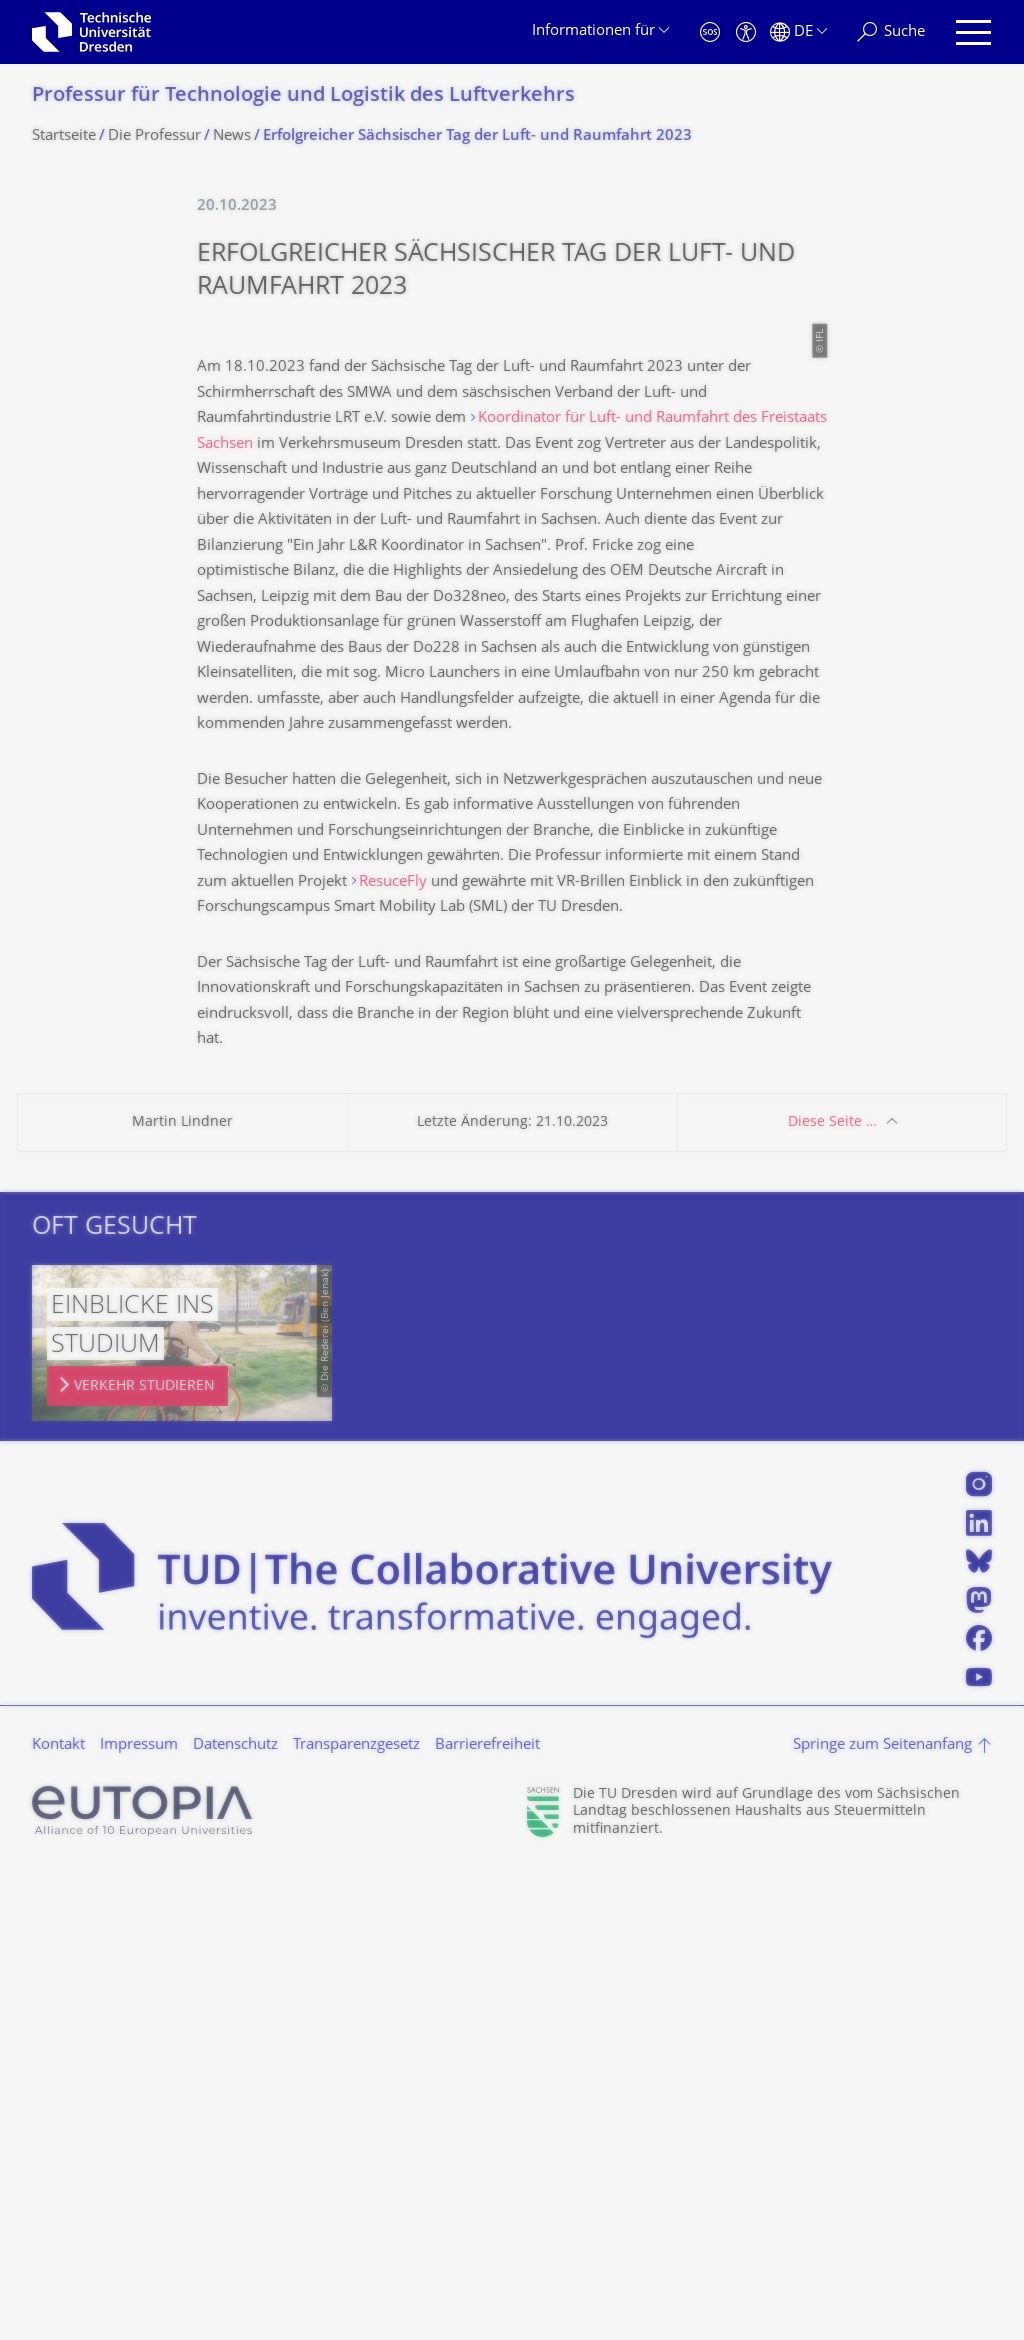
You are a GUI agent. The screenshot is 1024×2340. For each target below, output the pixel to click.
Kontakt (58, 2217)
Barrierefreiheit (487, 2217)
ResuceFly (393, 1354)
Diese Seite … (832, 1594)
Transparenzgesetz (356, 2217)
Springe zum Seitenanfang (882, 2217)
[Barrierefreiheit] (746, 32)
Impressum (139, 2217)
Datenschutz (235, 2217)
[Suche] (891, 32)
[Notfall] (710, 32)
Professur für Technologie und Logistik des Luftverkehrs (303, 96)
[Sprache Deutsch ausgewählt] (798, 32)
